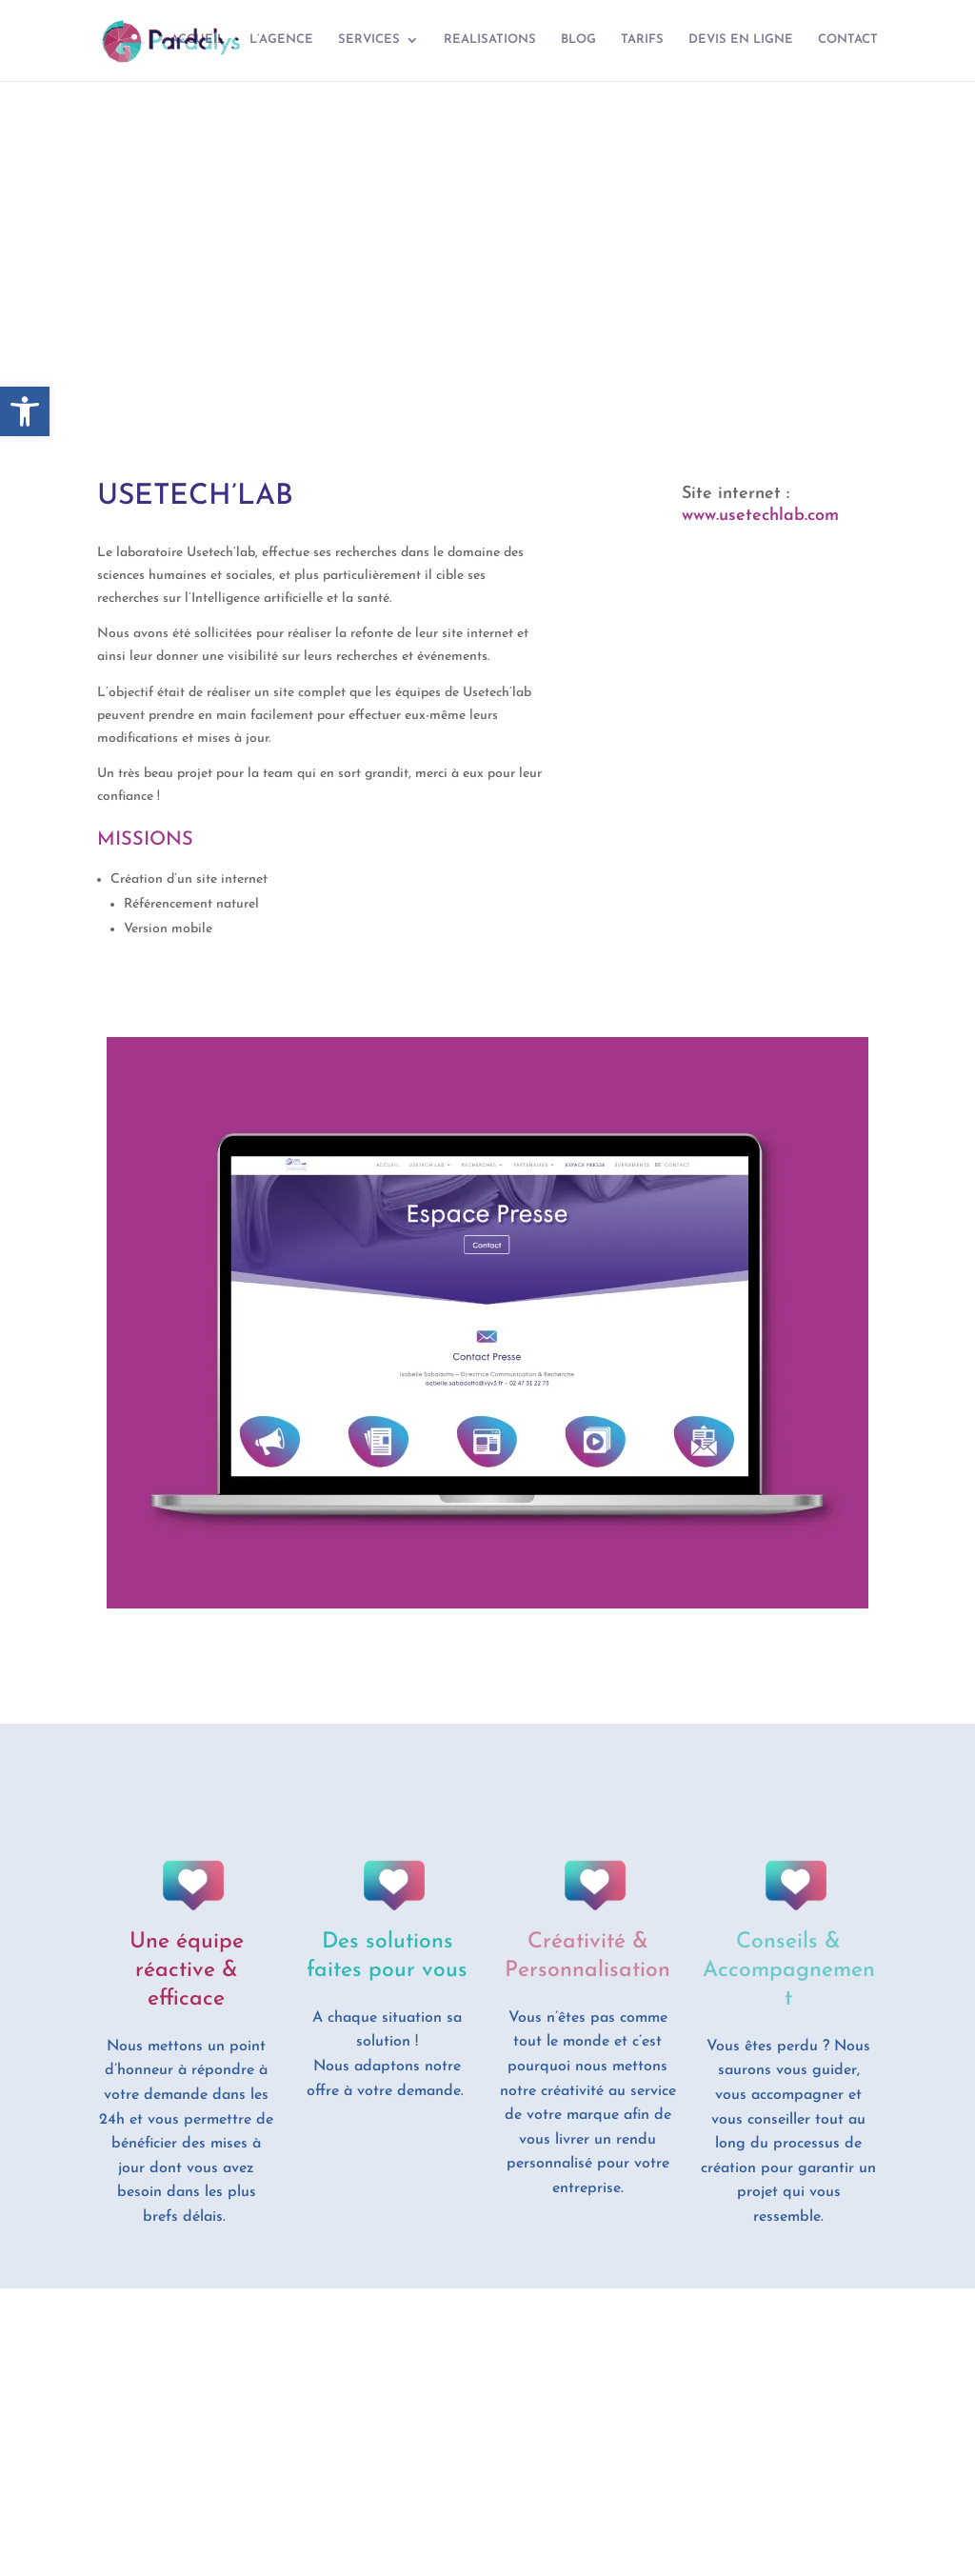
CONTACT (848, 40)
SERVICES (369, 40)
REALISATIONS (490, 40)
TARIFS (642, 40)
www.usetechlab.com (760, 516)
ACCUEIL (197, 40)
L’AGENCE (281, 40)
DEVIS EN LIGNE (740, 40)
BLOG (578, 40)
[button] (25, 411)
